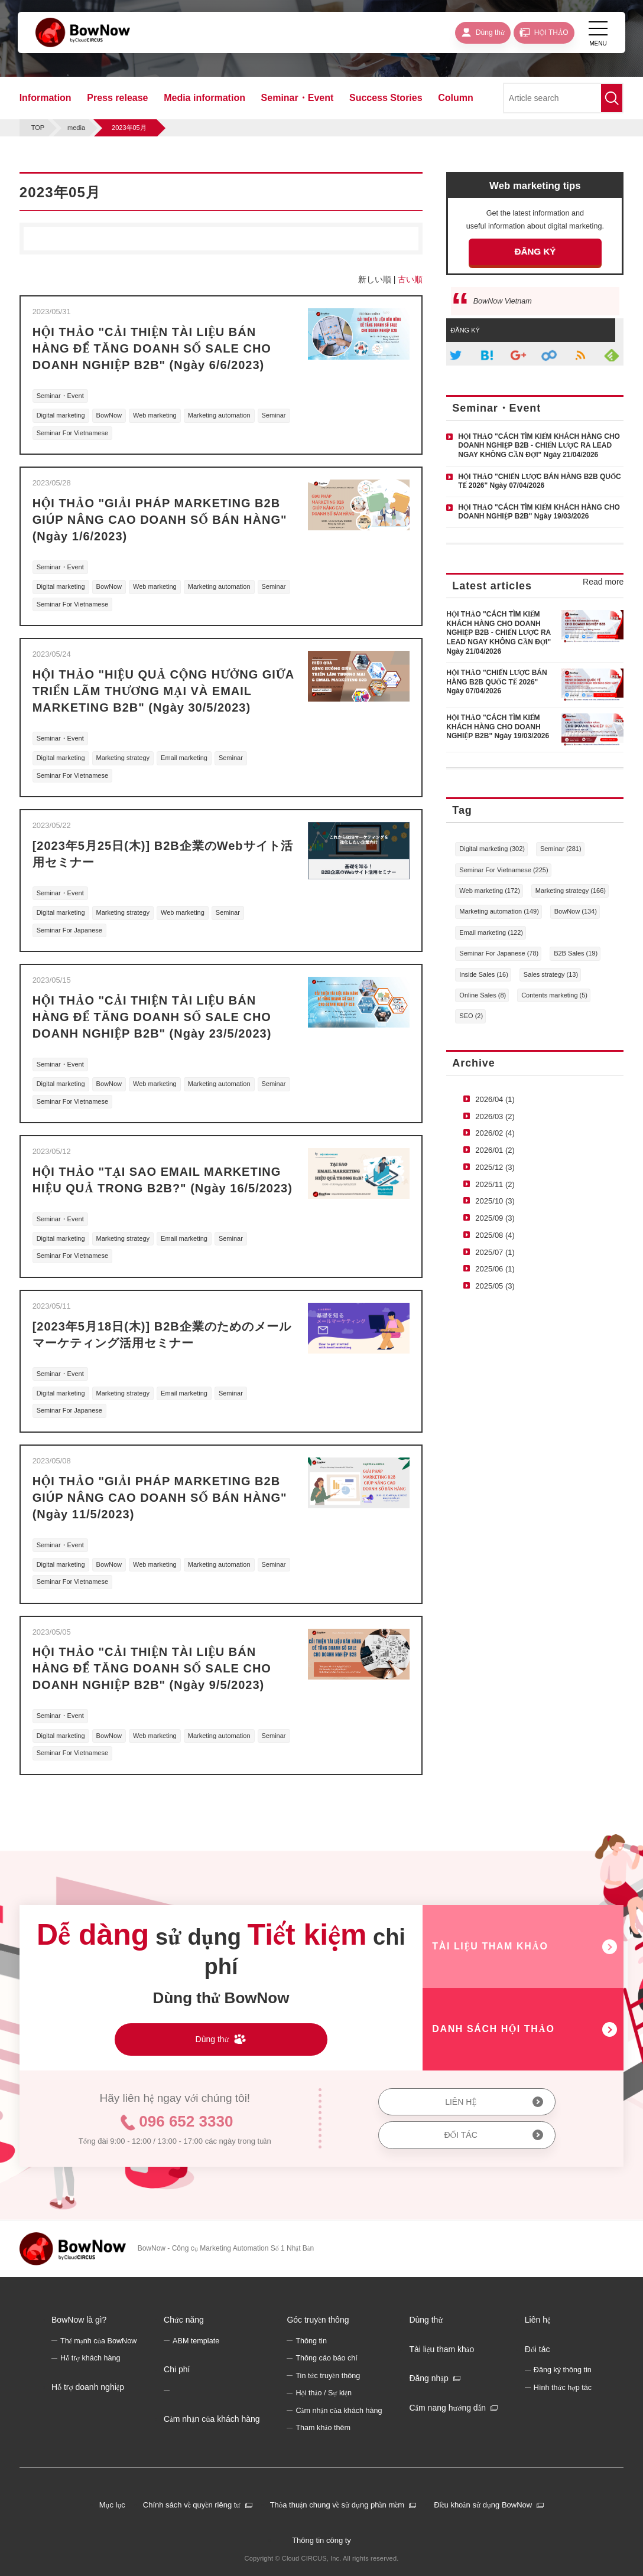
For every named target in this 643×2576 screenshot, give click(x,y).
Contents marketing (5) (554, 995)
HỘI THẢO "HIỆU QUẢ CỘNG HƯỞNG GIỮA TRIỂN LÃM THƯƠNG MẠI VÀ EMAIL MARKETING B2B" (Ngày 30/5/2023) (163, 691)
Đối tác (537, 2349)
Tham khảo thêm (322, 2428)
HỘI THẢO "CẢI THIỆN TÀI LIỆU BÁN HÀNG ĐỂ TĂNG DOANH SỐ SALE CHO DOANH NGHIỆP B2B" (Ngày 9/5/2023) (152, 1668)
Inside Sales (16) (483, 974)
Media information (204, 98)
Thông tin (311, 2341)
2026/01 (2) (495, 1150)
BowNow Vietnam (502, 301)
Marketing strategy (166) (570, 890)
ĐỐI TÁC (461, 2135)
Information (46, 98)
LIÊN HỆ (460, 2102)
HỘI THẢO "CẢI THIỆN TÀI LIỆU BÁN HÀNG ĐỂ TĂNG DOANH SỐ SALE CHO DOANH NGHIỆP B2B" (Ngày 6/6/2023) (152, 348)
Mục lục (112, 2504)
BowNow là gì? (78, 2319)
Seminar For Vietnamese (72, 432)
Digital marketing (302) (492, 848)
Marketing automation (219, 415)
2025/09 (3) (495, 1218)
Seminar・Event (297, 98)
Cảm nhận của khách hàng (212, 2419)
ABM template (196, 2341)
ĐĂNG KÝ (535, 251)
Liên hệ (538, 2319)
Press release (117, 98)
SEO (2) (471, 1015)
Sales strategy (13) (551, 974)
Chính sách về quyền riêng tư (192, 2504)
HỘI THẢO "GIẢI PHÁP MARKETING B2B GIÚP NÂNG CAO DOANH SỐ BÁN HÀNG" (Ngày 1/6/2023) (160, 520)
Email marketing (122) (491, 932)
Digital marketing (61, 415)
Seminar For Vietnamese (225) (503, 869)
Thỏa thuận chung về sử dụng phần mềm (337, 2504)
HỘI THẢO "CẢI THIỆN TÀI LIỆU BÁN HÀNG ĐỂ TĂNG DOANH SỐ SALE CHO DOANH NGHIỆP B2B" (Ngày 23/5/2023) (152, 1017)
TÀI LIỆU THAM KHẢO (490, 1946)
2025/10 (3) (495, 1200)
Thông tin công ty (321, 2540)
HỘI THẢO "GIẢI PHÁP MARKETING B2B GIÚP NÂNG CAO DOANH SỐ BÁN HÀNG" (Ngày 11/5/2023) (160, 1498)
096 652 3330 (186, 2121)
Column (455, 98)
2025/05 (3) (495, 1286)
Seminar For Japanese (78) (498, 953)
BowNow (109, 415)
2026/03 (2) (495, 1116)
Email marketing (184, 757)
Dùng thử (426, 2319)
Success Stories (386, 98)
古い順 (410, 279)
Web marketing (155, 415)
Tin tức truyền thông (327, 2376)
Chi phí (177, 2369)
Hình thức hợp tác (563, 2387)
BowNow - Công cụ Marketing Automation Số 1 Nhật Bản (226, 2248)
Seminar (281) (561, 848)
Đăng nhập (428, 2378)
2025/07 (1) (495, 1252)
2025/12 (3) (495, 1167)
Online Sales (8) (482, 995)
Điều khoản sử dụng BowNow (483, 2504)
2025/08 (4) (495, 1235)
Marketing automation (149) (499, 911)
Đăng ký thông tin (563, 2370)
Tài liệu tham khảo (441, 2349)
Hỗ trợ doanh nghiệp (87, 2387)
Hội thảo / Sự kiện (323, 2393)
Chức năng (184, 2319)
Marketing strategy (123, 757)
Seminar (274, 415)
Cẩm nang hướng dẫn (447, 2407)
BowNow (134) (575, 911)
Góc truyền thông (318, 2319)
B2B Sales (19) (575, 953)
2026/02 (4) (495, 1133)
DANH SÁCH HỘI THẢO (493, 2029)
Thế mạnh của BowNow (98, 2341)
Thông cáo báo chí (326, 2358)
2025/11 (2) (495, 1184)
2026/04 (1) (495, 1099)
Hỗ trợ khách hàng (90, 2358)
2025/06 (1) (495, 1268)
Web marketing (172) (489, 890)
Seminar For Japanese (69, 930)
